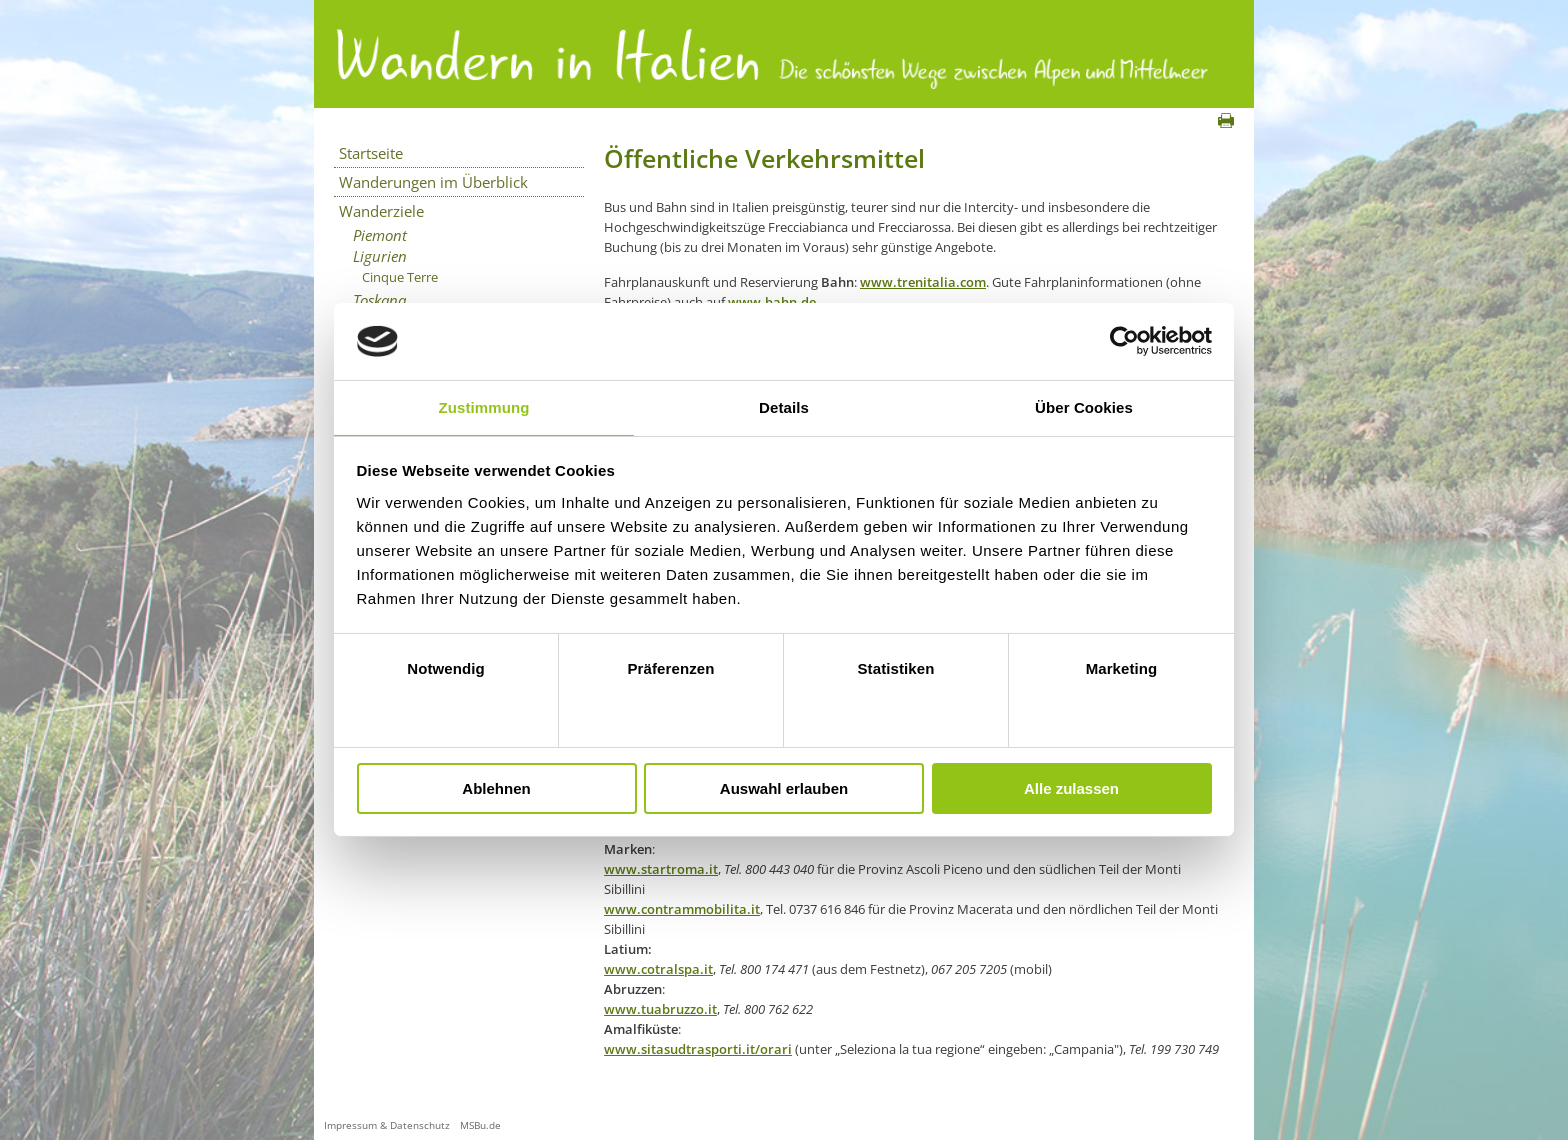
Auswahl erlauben (784, 788)
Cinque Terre (400, 277)
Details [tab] (784, 407)
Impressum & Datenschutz (387, 1125)
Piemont (380, 235)
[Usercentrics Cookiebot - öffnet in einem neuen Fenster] (1124, 341)
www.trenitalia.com (923, 282)
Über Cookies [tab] (1084, 407)
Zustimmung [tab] (484, 407)
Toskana (379, 300)
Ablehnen (496, 788)
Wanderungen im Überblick (433, 182)
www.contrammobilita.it (682, 909)
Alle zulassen (1071, 788)
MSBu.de (480, 1125)
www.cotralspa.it (658, 969)
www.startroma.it (661, 869)
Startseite (371, 153)
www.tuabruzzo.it (660, 1009)
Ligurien (380, 256)
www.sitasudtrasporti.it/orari (698, 1049)
